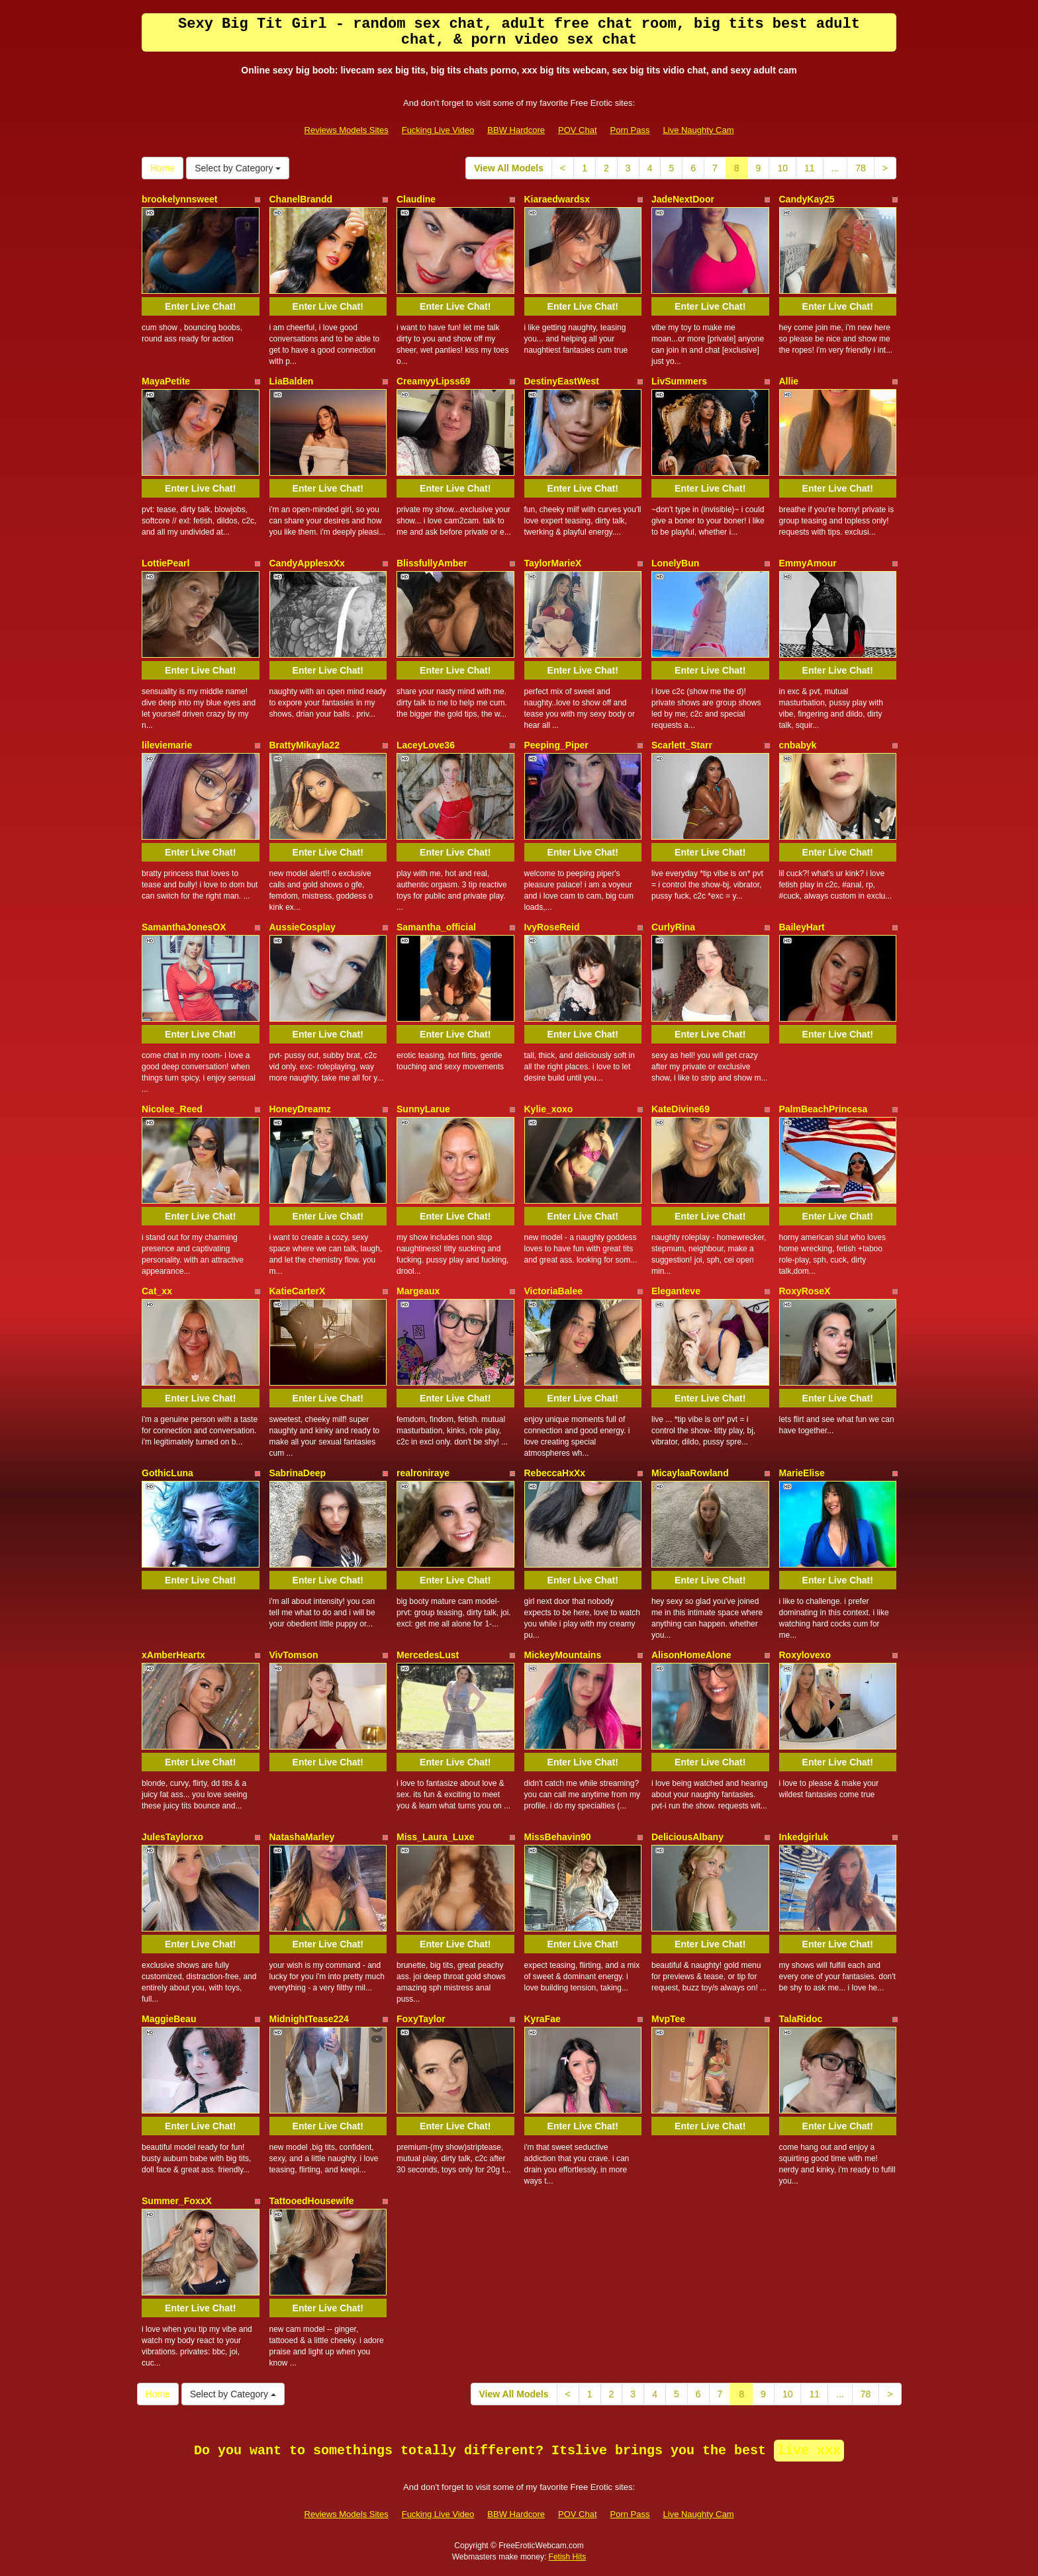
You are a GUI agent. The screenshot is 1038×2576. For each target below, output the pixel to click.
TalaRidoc (801, 2019)
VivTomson (293, 1655)
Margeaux (418, 1291)
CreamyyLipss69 (433, 381)
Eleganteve (675, 1291)
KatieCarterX (297, 1291)
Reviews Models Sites (347, 130)
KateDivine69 (680, 1109)
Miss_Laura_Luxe (436, 1837)
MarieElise (802, 1473)
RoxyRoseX (805, 1291)
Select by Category (238, 168)
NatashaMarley (302, 1837)
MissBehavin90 (557, 1837)
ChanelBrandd (301, 199)
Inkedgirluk (804, 1837)
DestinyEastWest (561, 381)
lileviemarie (167, 745)
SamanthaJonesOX (184, 927)
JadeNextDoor (682, 199)
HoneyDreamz (300, 1109)
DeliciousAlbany (687, 1837)
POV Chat (577, 130)
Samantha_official (436, 927)
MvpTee (668, 2019)
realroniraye (423, 1473)
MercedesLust (428, 1655)
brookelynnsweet (179, 199)
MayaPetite (166, 381)
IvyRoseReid (552, 927)
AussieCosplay (302, 927)
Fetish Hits (568, 2556)
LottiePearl (165, 563)
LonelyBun (675, 563)
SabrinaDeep (297, 1473)
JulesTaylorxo (172, 1837)
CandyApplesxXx (307, 563)
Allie (789, 381)
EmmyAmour (808, 563)
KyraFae (542, 2019)
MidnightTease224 (309, 2019)
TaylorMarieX (553, 563)
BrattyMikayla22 (304, 745)
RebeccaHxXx (555, 1473)
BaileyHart (802, 927)
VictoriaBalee (553, 1291)
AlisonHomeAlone (691, 1655)
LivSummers (679, 381)
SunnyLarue (423, 1109)
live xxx (809, 2450)
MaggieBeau (169, 2019)
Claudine (416, 199)
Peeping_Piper (556, 745)
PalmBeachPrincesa (823, 1109)
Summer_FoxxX (177, 2201)
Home (162, 168)
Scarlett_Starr (681, 745)
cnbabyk (798, 745)
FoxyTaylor (421, 2019)
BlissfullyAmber (432, 563)
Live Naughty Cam (698, 130)
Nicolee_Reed (172, 1109)
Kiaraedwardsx (557, 199)
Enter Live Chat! (200, 306)
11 (809, 168)
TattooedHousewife (311, 2201)
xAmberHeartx (173, 1655)
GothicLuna (167, 1473)
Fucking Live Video (438, 130)
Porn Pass (630, 130)
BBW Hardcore (516, 130)
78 (860, 168)
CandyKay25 (807, 199)
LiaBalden (291, 381)
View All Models (508, 168)
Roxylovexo (805, 1655)
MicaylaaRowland (690, 1473)
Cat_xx (157, 1291)
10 (782, 168)
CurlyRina (673, 927)
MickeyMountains (563, 1655)
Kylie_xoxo (548, 1109)
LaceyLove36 (426, 745)
